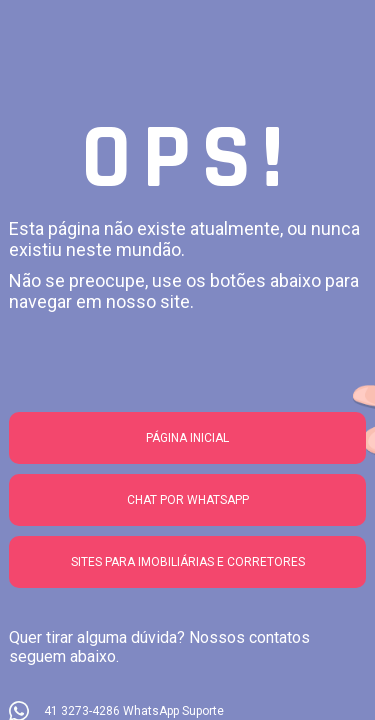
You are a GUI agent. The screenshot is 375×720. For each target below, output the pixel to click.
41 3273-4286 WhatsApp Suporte (134, 711)
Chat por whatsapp (188, 500)
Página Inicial (187, 438)
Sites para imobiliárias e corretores (188, 562)
